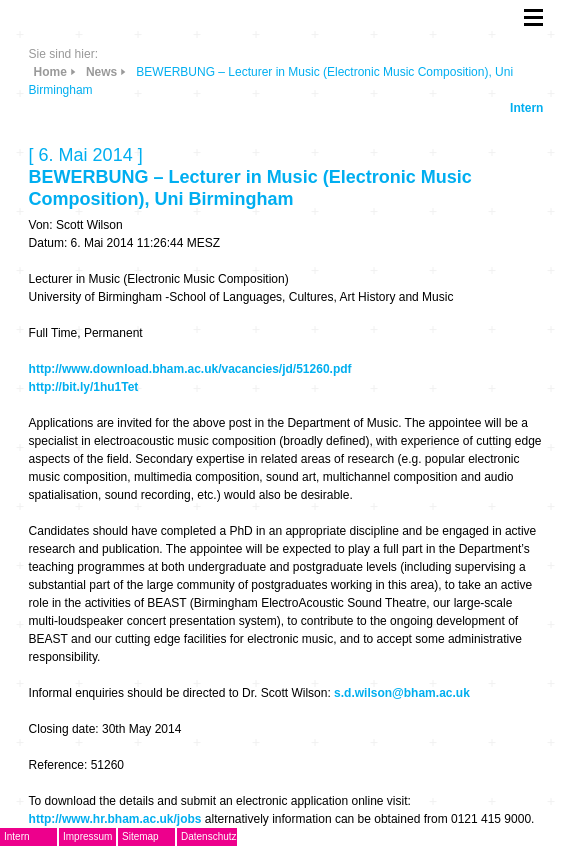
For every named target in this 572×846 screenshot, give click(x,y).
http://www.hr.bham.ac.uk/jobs (115, 819)
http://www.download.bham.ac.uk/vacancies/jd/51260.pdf (190, 369)
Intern (526, 108)
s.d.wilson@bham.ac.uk (402, 693)
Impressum (87, 836)
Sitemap (140, 836)
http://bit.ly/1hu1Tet (84, 387)
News (101, 72)
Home (50, 72)
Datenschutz (209, 836)
